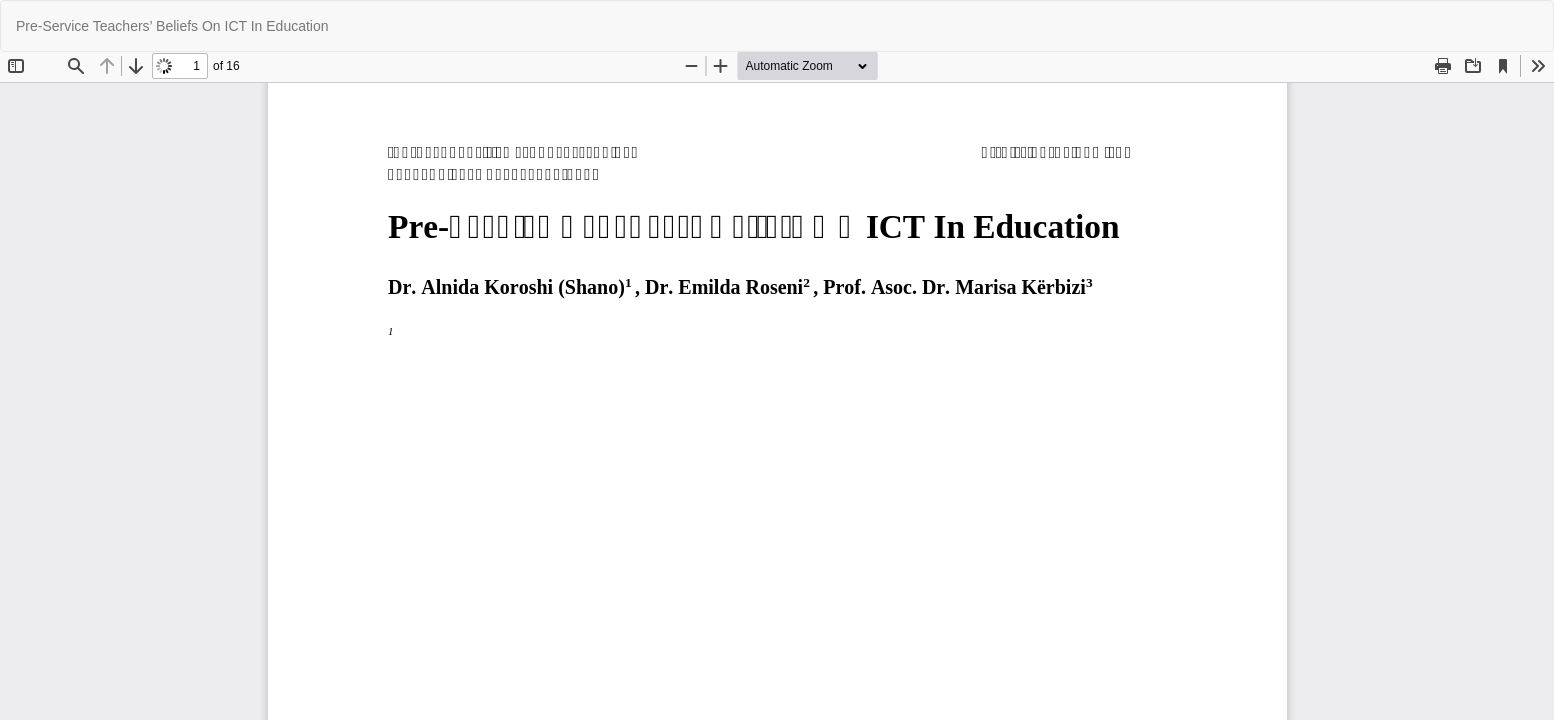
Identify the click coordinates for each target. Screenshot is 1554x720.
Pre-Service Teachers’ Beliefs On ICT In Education (172, 26)
